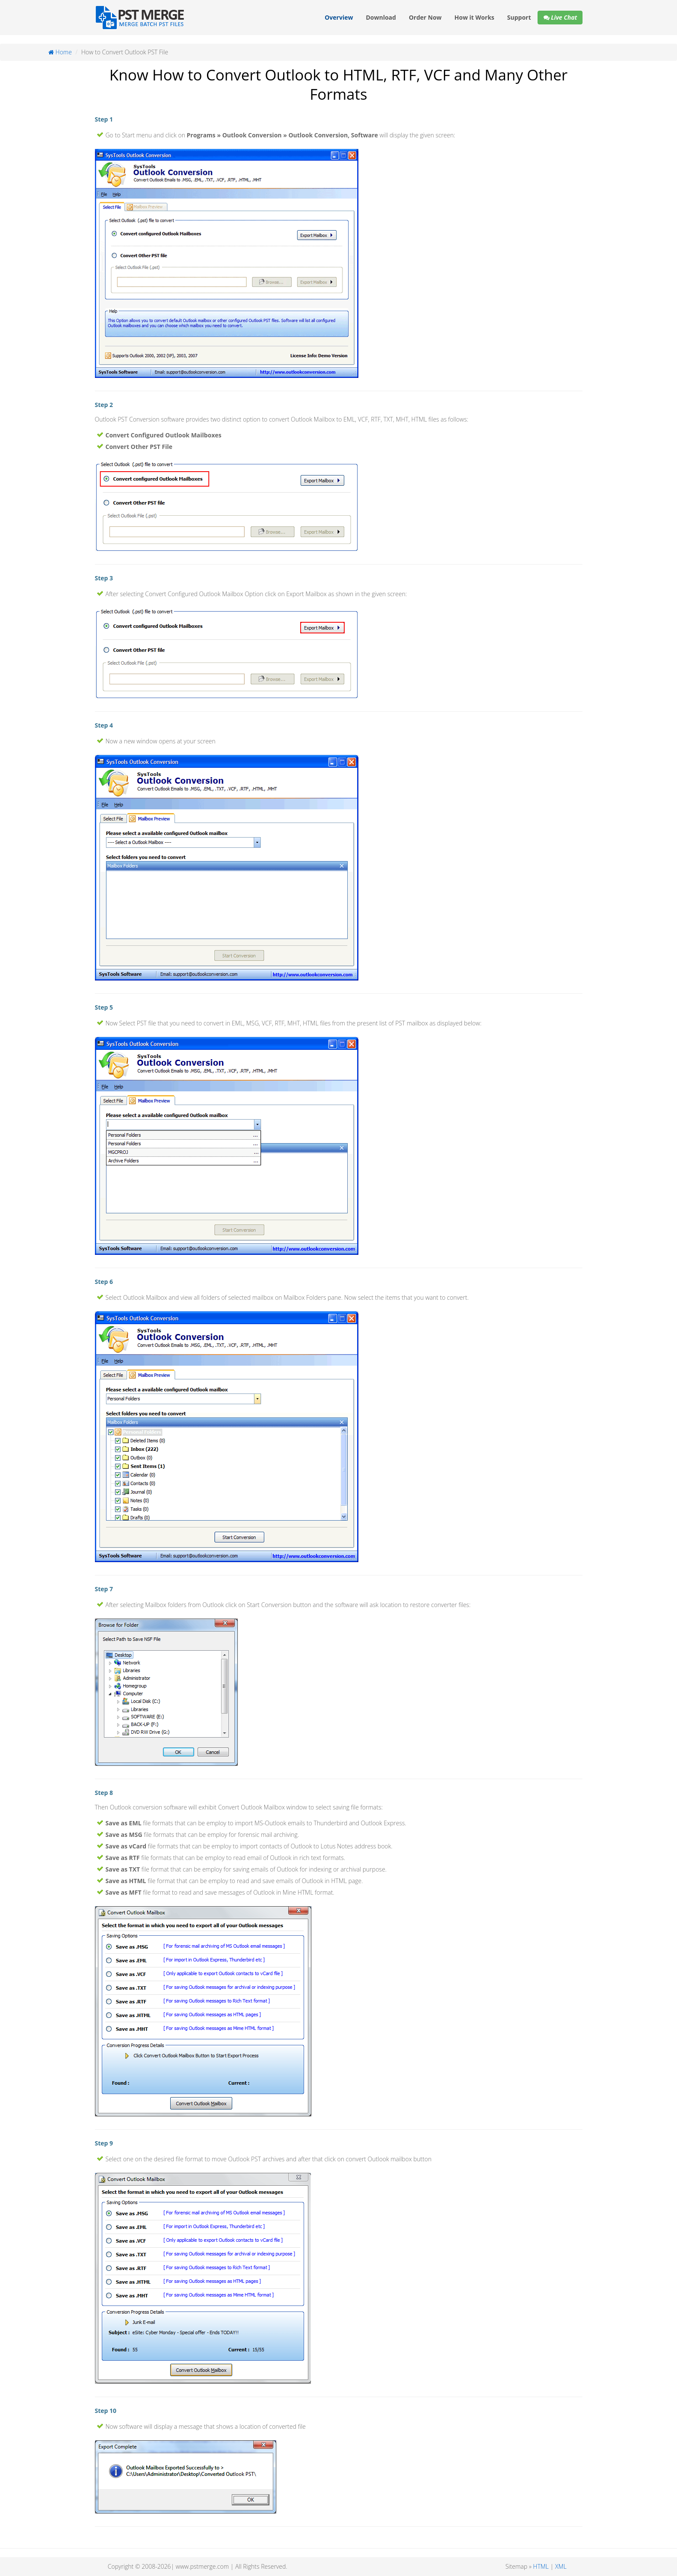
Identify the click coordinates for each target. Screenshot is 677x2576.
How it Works (474, 17)
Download (381, 17)
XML (561, 2566)
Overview (339, 17)
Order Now (425, 17)
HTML (541, 2566)
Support (519, 17)
